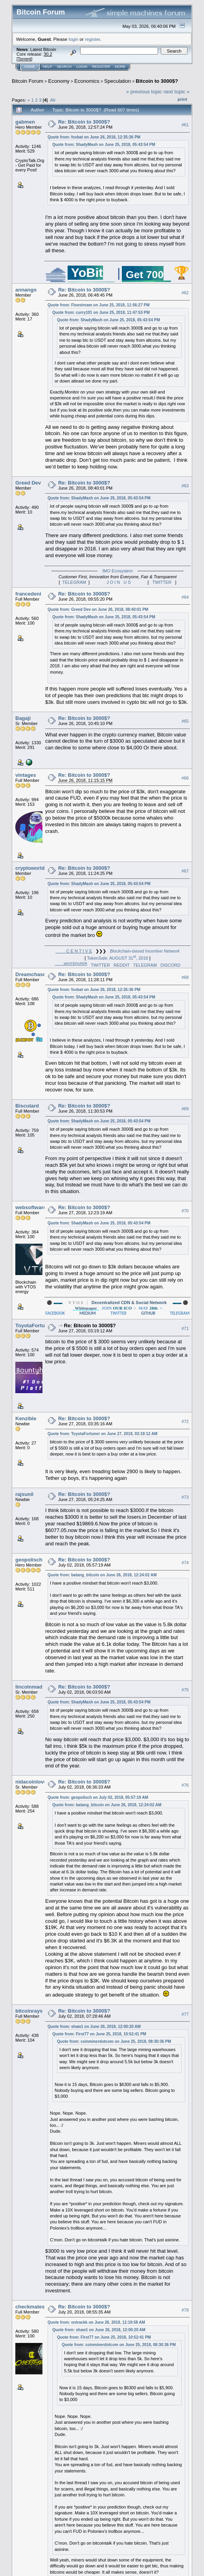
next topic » (177, 92)
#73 (185, 1497)
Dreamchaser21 (34, 974)
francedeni (28, 594)
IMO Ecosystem (117, 570)
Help (47, 67)
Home (29, 67)
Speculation (117, 81)
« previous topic (144, 92)
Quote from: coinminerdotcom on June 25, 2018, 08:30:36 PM (114, 2041)
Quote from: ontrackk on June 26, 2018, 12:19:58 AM (96, 2322)
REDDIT (122, 965)
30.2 (48, 54)
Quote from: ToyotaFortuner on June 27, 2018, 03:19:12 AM (103, 1434)
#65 (185, 721)
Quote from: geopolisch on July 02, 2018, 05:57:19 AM (98, 1797)
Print (182, 99)
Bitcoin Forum (27, 81)
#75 (185, 1689)
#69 (185, 1108)
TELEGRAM (74, 582)
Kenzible (25, 1418)
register (92, 39)
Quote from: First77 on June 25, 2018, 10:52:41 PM (99, 2034)
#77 (185, 2014)
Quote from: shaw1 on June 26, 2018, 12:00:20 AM (94, 2026)
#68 (185, 977)
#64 (185, 597)
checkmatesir (31, 2307)
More (120, 67)
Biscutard (27, 1106)
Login (81, 67)
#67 (185, 871)
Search (64, 67)
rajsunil (24, 1494)
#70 (185, 1210)
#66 (185, 778)
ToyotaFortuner (34, 1325)
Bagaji (23, 718)
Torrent (24, 58)
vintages (25, 775)
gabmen (25, 122)
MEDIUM (87, 1313)
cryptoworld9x (32, 868)
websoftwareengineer (41, 1207)
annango (26, 290)
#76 (185, 1785)
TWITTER (161, 582)
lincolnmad (28, 1687)
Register (101, 67)
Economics (86, 81)
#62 (185, 292)
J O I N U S (119, 582)
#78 (185, 2310)
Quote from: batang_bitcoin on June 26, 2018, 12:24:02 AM (102, 1575)
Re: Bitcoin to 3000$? (84, 122)
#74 (185, 1562)
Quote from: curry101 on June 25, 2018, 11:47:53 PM (101, 312)
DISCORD (170, 965)
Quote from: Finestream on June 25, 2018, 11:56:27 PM (99, 305)
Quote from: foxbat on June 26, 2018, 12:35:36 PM (94, 137)
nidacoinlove (30, 1782)
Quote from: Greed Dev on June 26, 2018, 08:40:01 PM (98, 609)
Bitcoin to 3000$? (157, 81)
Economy (59, 81)
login (74, 39)
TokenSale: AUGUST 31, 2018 (117, 958)
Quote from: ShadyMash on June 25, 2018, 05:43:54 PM (103, 144)
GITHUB (148, 1313)
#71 (185, 1328)
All (52, 99)
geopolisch (28, 1560)
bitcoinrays (28, 2011)
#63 (185, 485)
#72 (185, 1421)
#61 (185, 124)
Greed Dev (28, 483)
